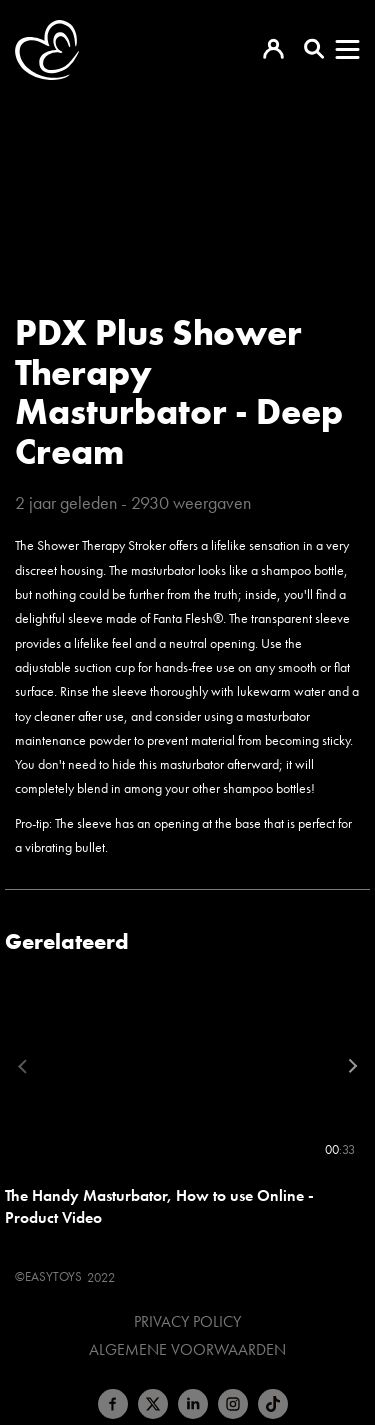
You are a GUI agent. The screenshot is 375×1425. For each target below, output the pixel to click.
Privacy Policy (187, 1322)
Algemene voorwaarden (187, 1350)
